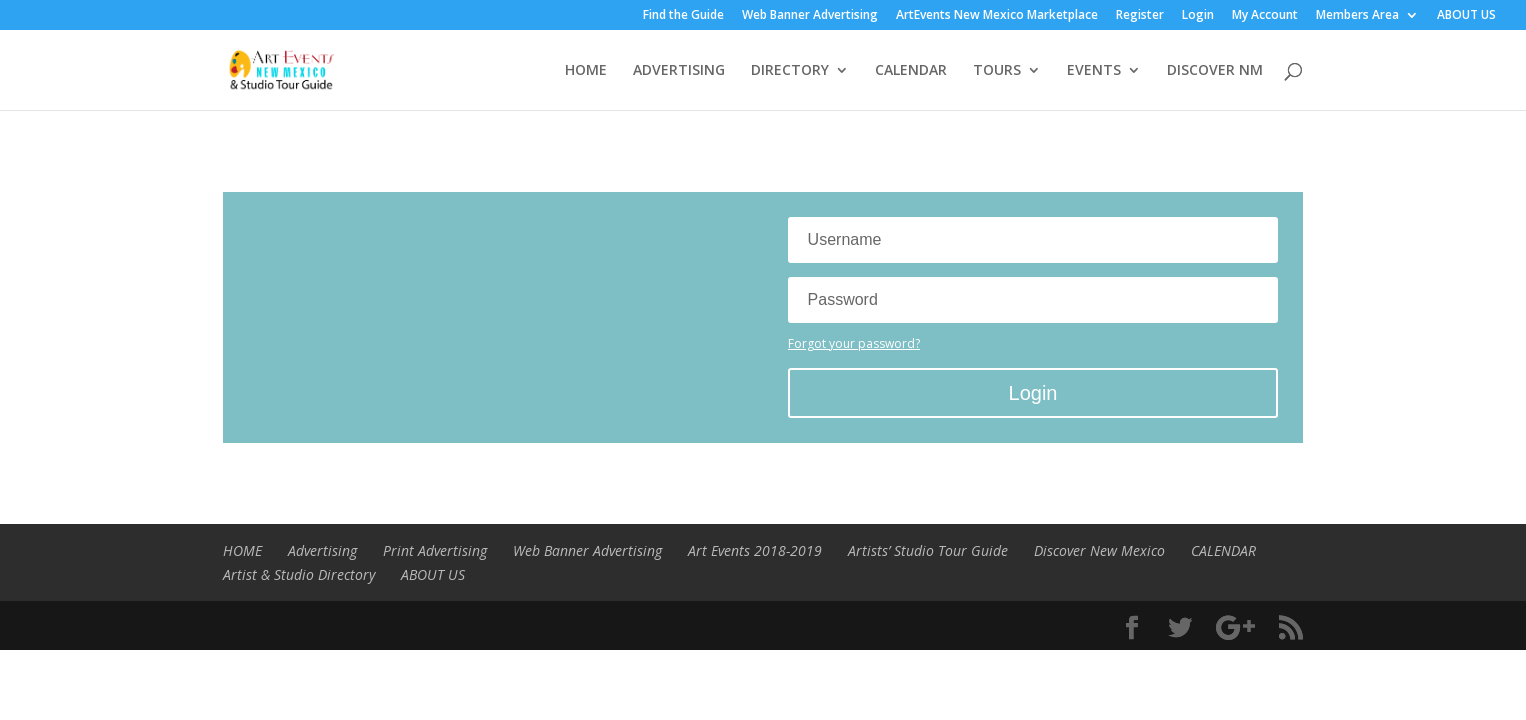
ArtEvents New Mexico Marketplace (997, 16)
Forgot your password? (854, 343)
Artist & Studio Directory (299, 574)
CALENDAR (911, 71)
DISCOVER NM (1215, 71)
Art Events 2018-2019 (755, 550)
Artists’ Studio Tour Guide (928, 550)
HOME (586, 71)
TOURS (997, 71)
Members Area (1357, 16)
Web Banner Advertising (810, 16)
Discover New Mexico (1099, 550)
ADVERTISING (679, 71)
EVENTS (1094, 71)
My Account (1265, 16)
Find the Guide (683, 16)
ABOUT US (1466, 16)
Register (1140, 16)
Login (1198, 16)
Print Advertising (435, 550)
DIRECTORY (790, 71)
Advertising (322, 550)
